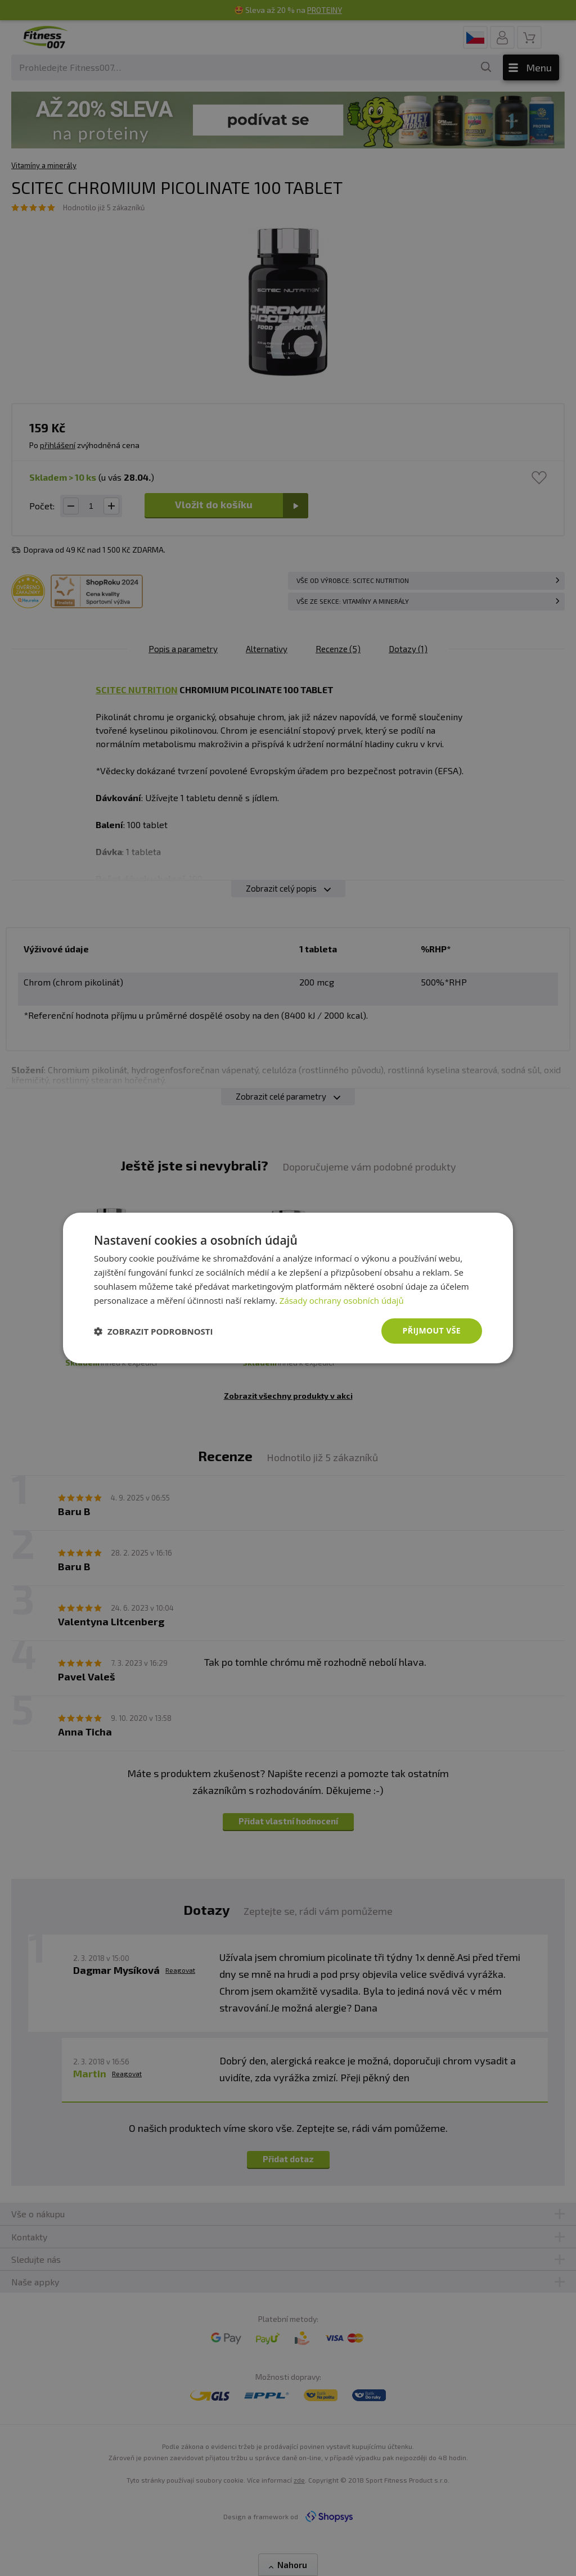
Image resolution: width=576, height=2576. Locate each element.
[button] (153, 1331)
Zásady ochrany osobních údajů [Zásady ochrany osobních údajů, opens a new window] (342, 1300)
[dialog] (288, 1288)
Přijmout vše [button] (432, 1330)
